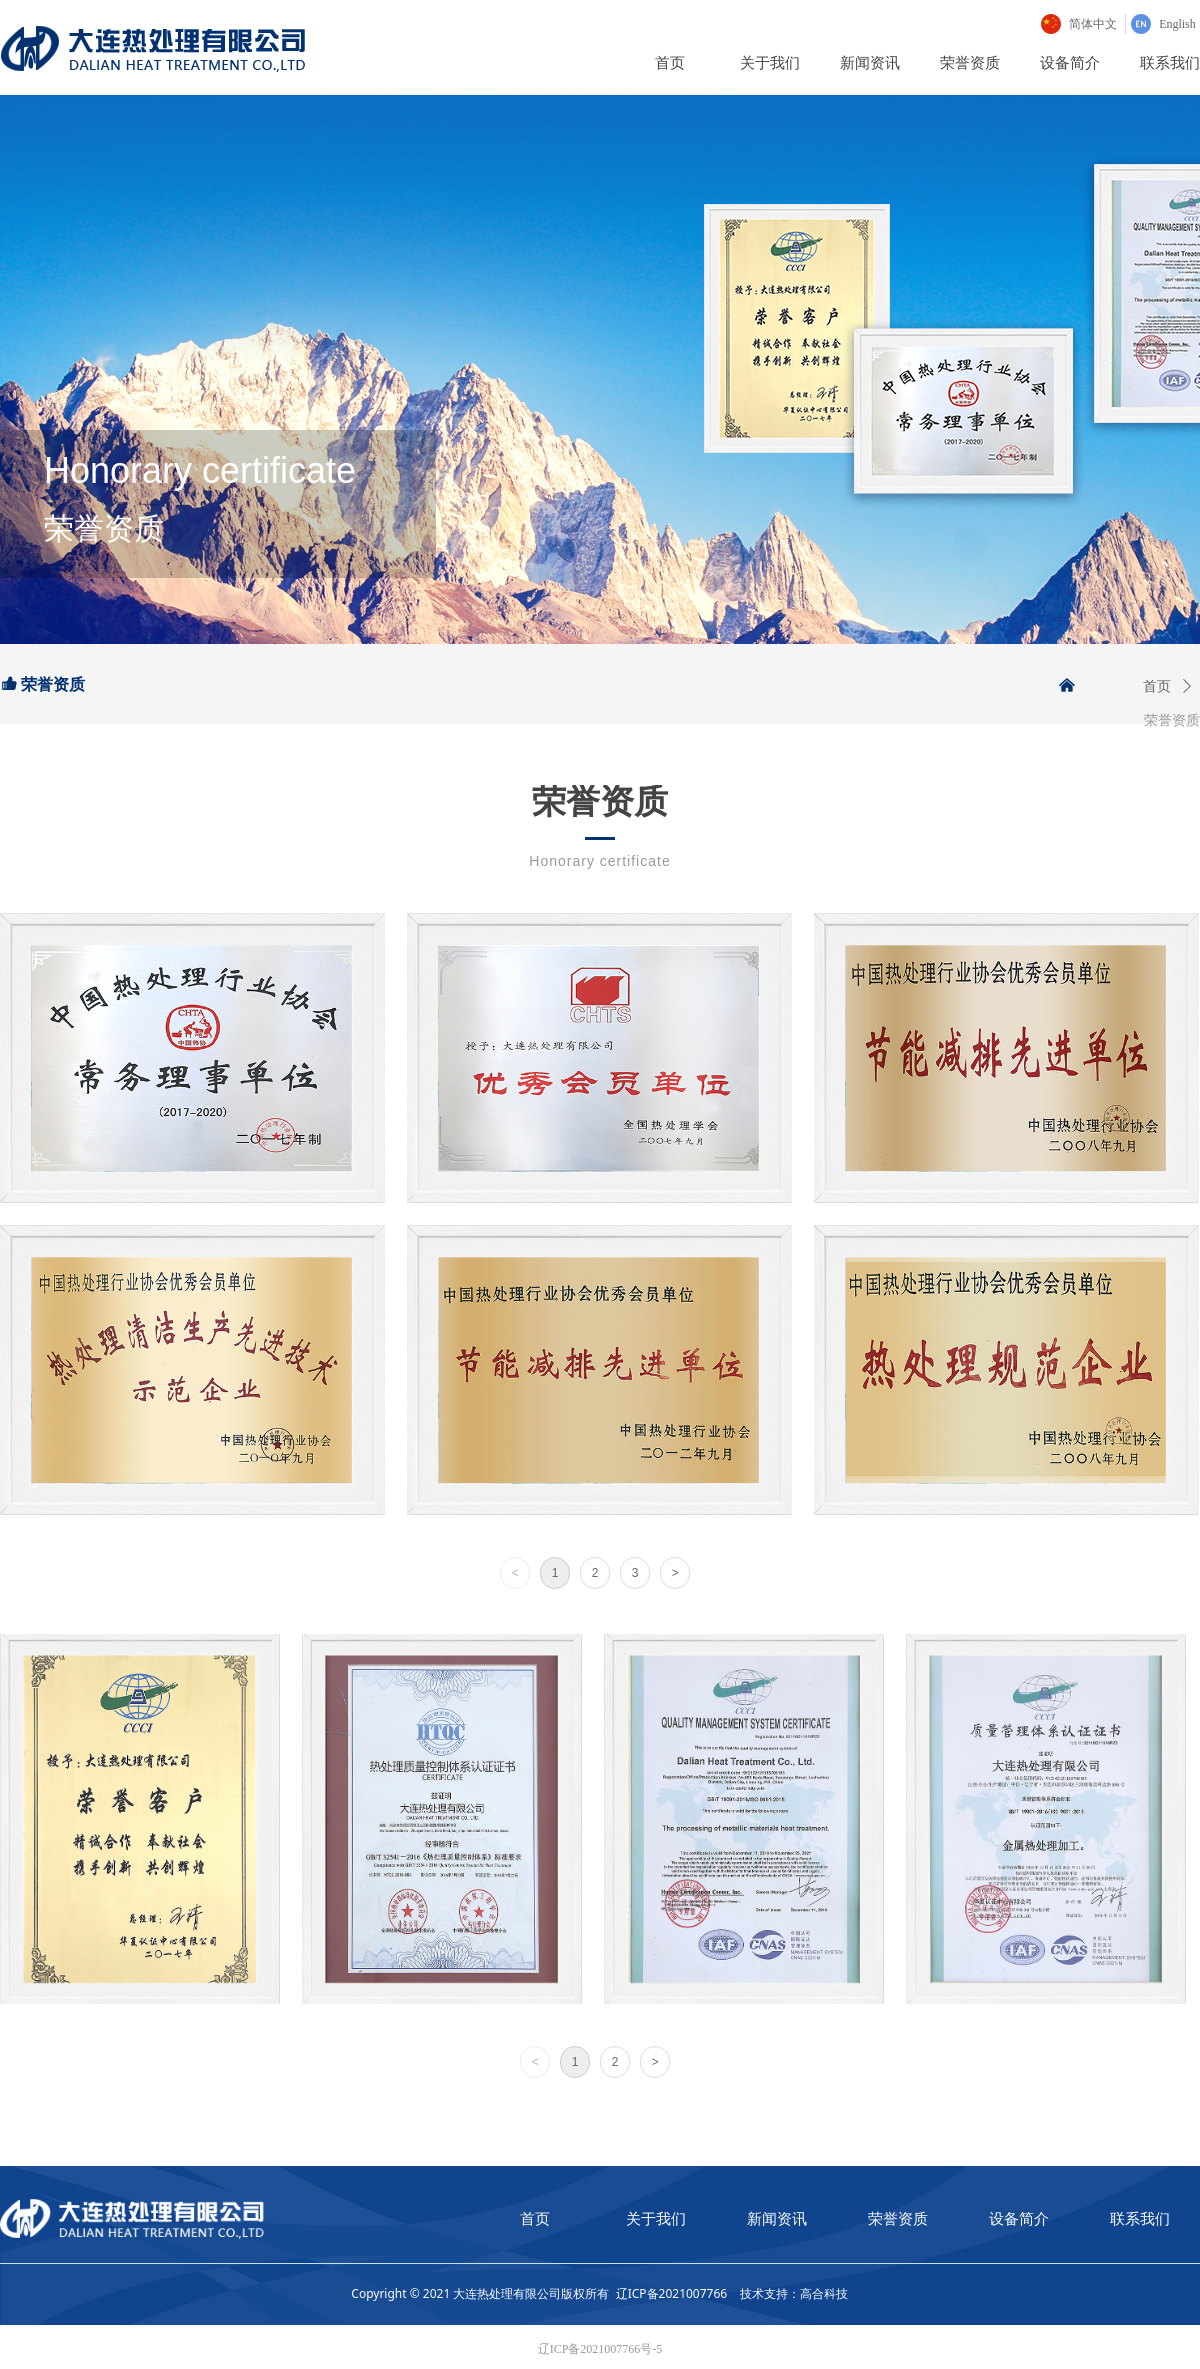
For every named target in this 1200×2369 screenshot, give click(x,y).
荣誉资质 (1172, 720)
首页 (1157, 686)
